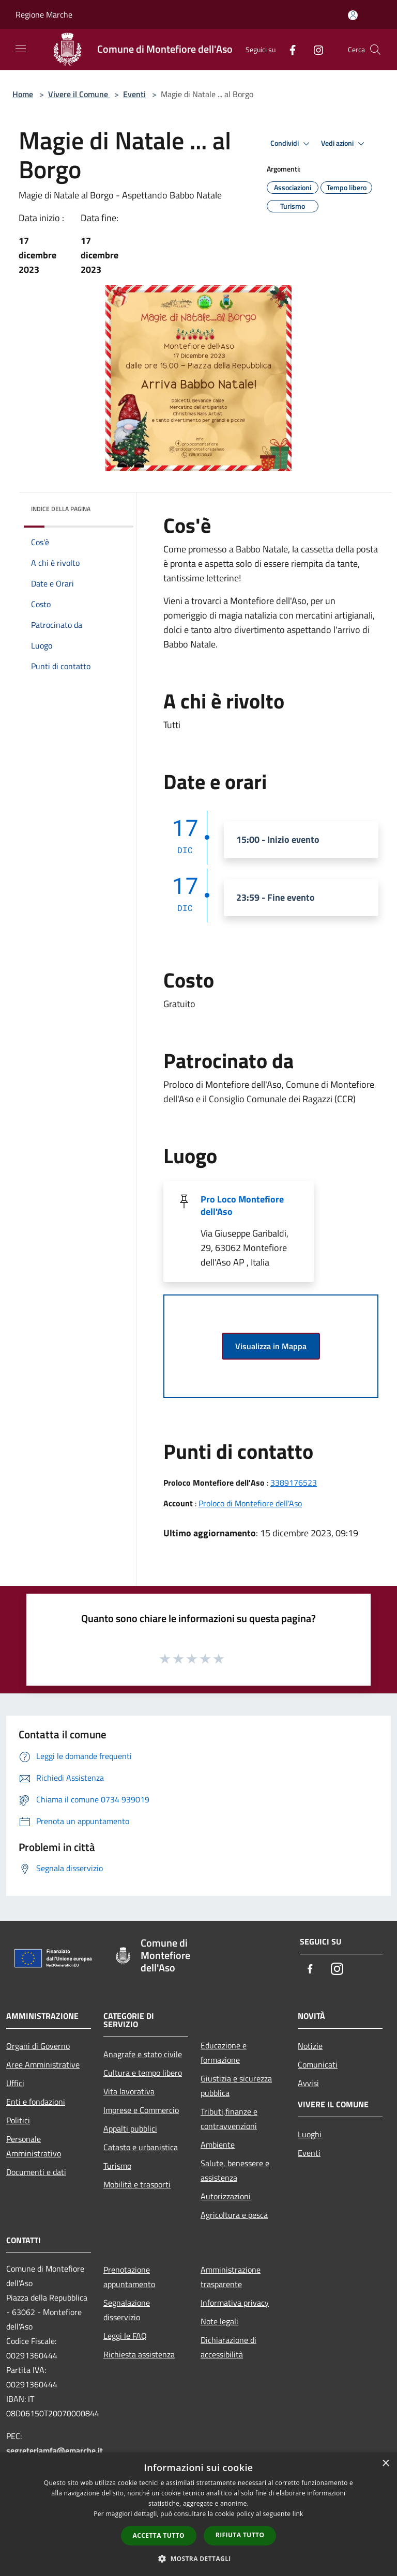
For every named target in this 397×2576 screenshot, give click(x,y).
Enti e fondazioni (35, 2101)
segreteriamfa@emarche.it (54, 2450)
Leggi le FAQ (125, 2336)
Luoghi (310, 2134)
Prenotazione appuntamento (129, 2276)
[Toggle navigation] (20, 48)
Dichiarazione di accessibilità (228, 2347)
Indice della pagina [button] (60, 509)
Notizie (310, 2046)
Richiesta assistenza (139, 2354)
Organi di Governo (38, 2046)
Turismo (117, 2165)
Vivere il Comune (79, 94)
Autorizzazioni (226, 2196)
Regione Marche (44, 14)
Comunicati (318, 2064)
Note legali (219, 2321)
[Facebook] (288, 49)
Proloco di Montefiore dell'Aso (250, 1503)
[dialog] (198, 2514)
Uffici (15, 2083)
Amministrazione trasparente (231, 2276)
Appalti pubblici (130, 2128)
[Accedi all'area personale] (353, 15)
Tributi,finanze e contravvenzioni (229, 2118)
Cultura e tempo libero (142, 2072)
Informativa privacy (235, 2302)
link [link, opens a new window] (298, 2513)
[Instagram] (314, 49)
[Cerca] (375, 49)
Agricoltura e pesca (234, 2215)
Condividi (291, 143)
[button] (198, 2558)
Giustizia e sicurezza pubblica (236, 2085)
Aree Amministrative (43, 2064)
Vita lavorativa (129, 2091)
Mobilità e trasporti (137, 2184)
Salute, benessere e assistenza (235, 2170)
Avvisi (308, 2083)
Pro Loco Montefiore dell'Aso (242, 1205)
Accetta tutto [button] (159, 2535)
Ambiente (218, 2144)
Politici (18, 2120)
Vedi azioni (344, 143)
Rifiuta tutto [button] (240, 2535)
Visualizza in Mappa (271, 1346)
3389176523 (293, 1482)
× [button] (385, 2463)
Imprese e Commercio (141, 2110)
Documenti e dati (36, 2172)
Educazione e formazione (224, 2052)
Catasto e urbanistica (140, 2147)
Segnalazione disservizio (126, 2309)
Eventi (134, 94)
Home (22, 94)
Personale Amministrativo (33, 2146)
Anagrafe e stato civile (142, 2054)
